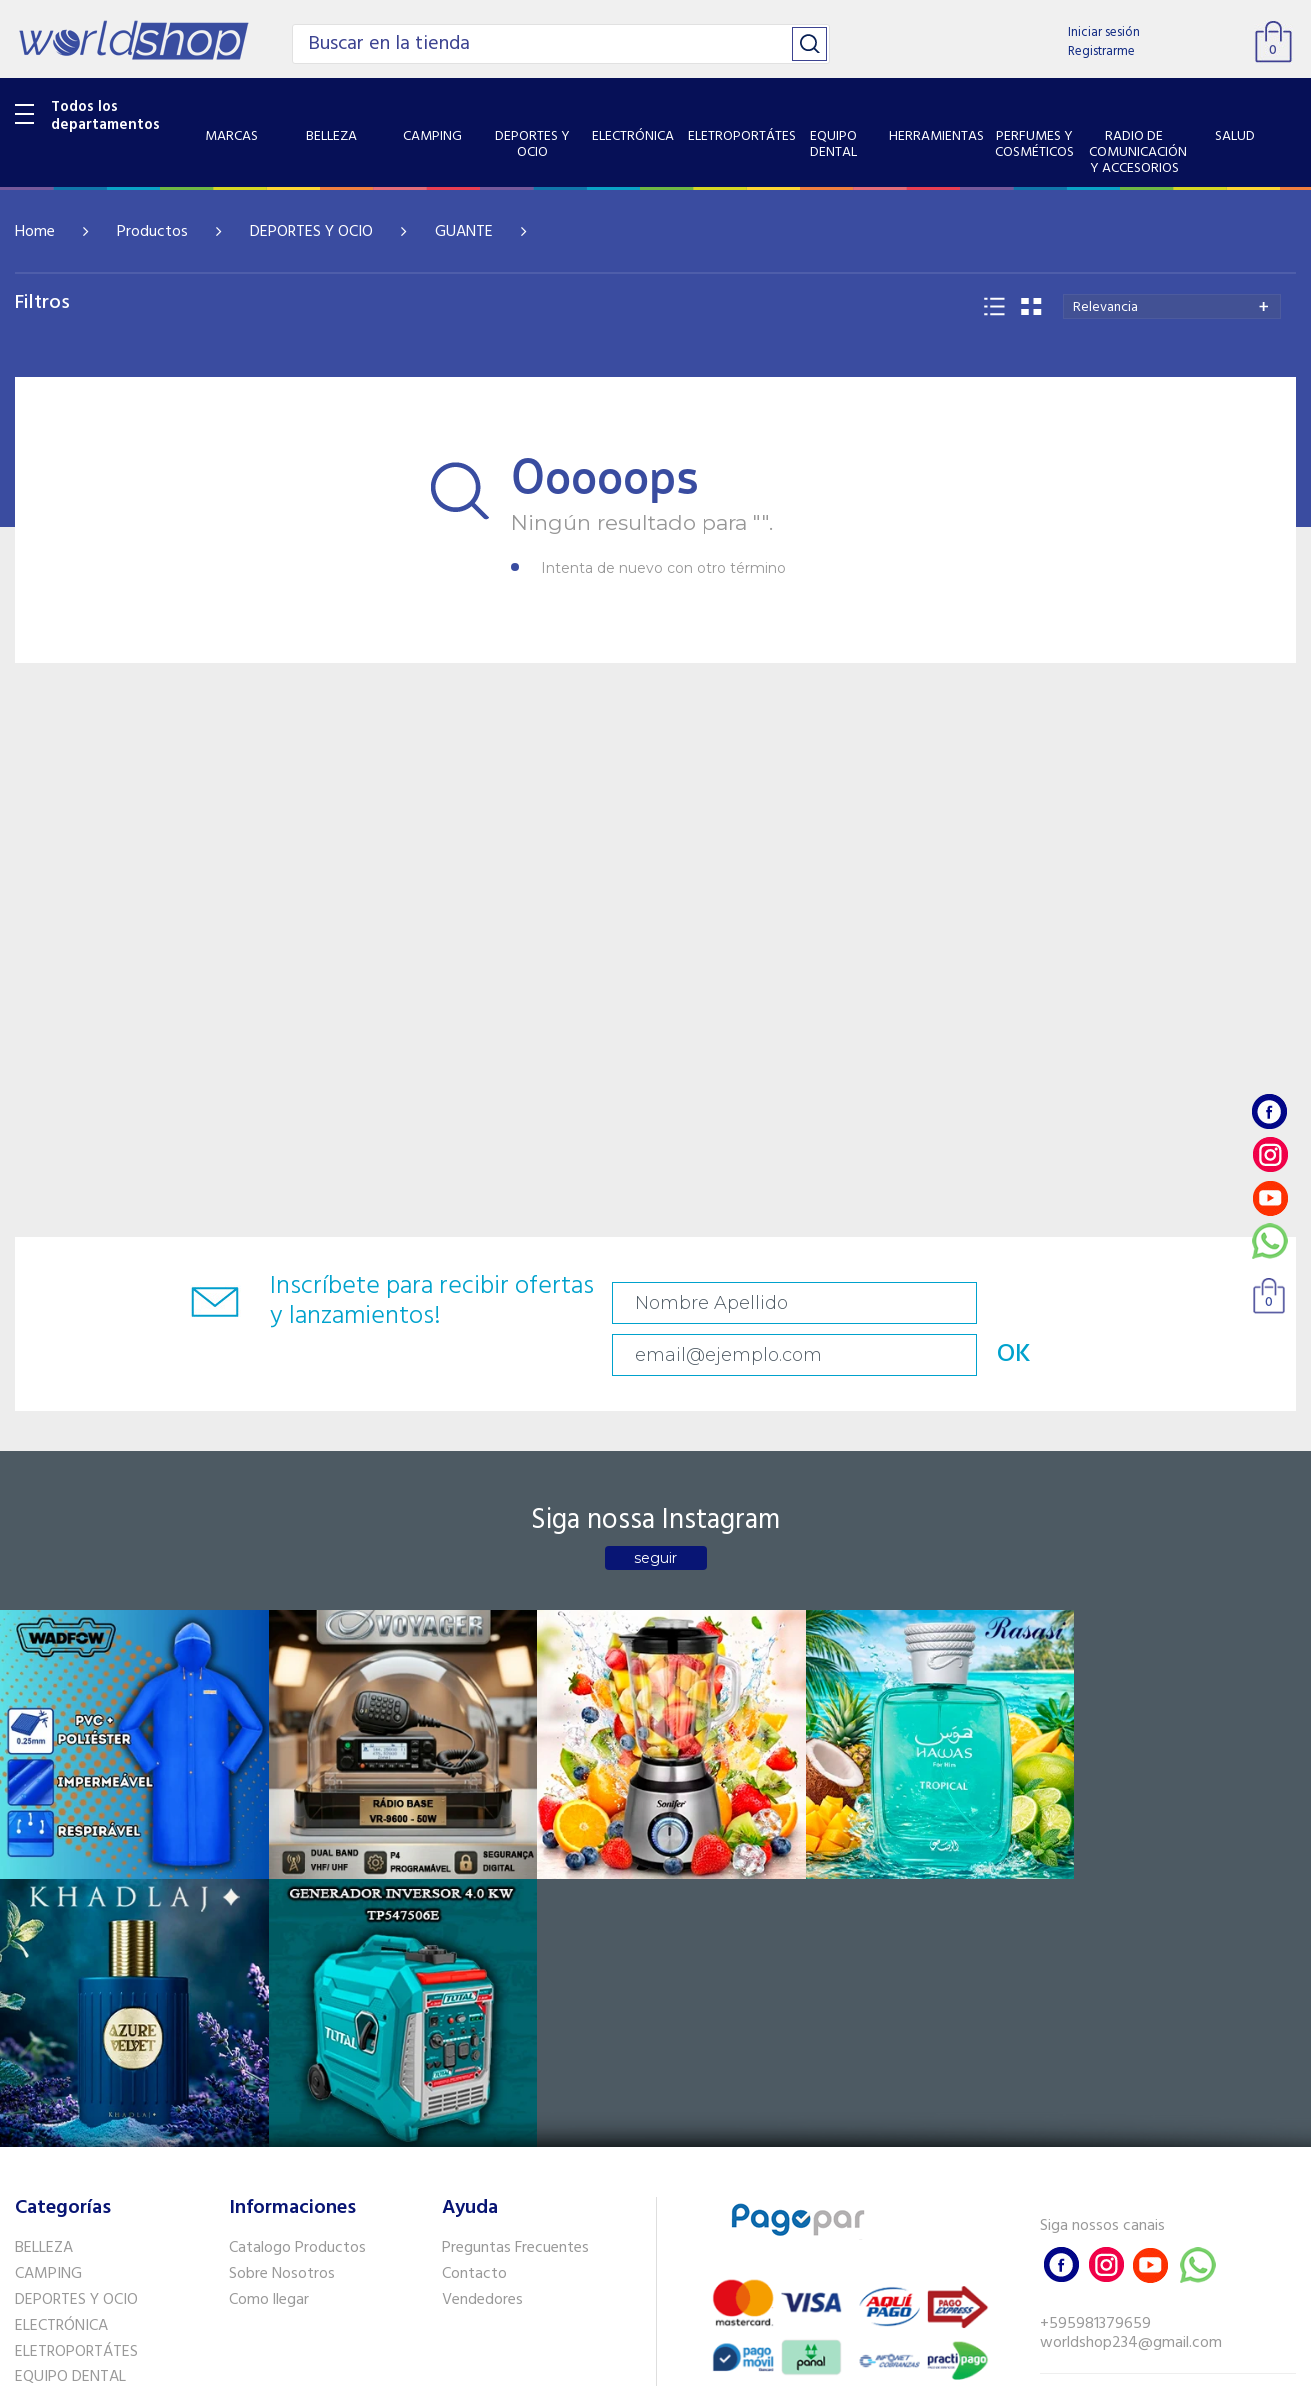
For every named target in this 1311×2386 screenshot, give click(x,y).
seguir (655, 1514)
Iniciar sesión (1104, 32)
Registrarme (1101, 51)
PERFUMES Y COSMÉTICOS (105, 2068)
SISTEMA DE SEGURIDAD (98, 2168)
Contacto (474, 1913)
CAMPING (48, 1913)
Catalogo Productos (297, 1887)
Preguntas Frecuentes (515, 1887)
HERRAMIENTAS (68, 2042)
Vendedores (482, 1938)
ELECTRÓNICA (61, 1964)
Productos (152, 232)
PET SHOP (49, 2220)
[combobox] (1172, 306)
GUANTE (464, 232)
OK (1214, 1302)
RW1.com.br (724, 2362)
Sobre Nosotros (282, 1913)
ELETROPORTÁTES (76, 1990)
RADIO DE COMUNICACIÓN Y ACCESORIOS (111, 2105)
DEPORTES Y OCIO (311, 232)
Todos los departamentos (105, 116)
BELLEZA (44, 1887)
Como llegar (269, 1938)
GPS (29, 2194)
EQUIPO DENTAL (70, 2016)
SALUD (37, 2142)
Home (35, 232)
